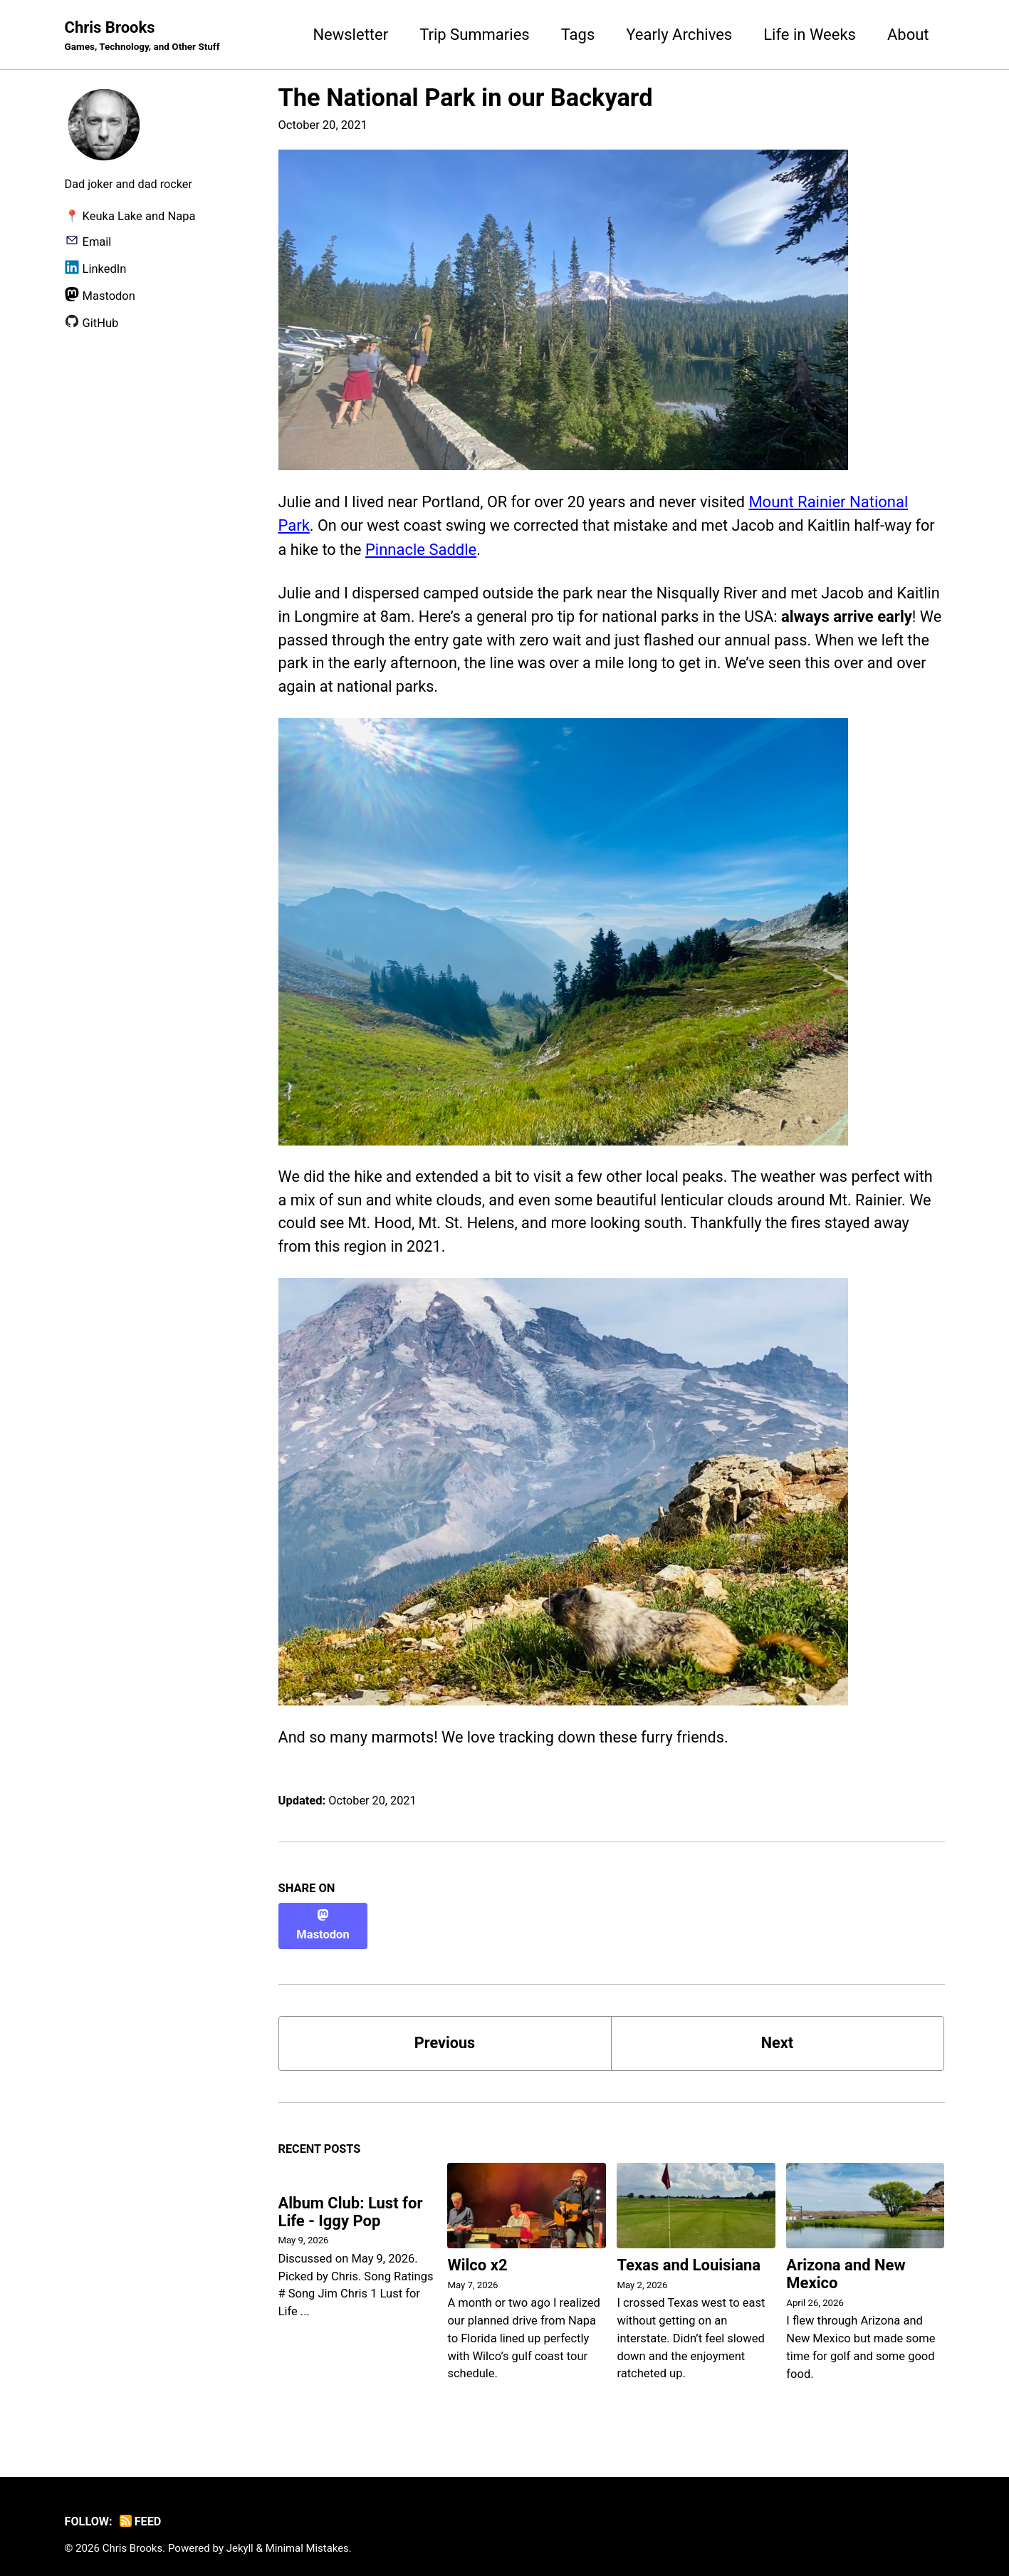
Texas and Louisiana (688, 2254)
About (908, 34)
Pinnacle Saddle (445, 550)
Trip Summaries (474, 34)
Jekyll (241, 2536)
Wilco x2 (477, 2254)
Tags (578, 34)
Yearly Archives (679, 34)
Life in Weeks (809, 34)
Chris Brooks (144, 36)
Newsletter (350, 34)
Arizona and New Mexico (845, 2262)
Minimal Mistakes (309, 2536)
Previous (445, 2031)
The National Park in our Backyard (465, 98)
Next (776, 2031)
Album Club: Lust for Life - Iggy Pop (350, 2200)
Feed (141, 2510)
